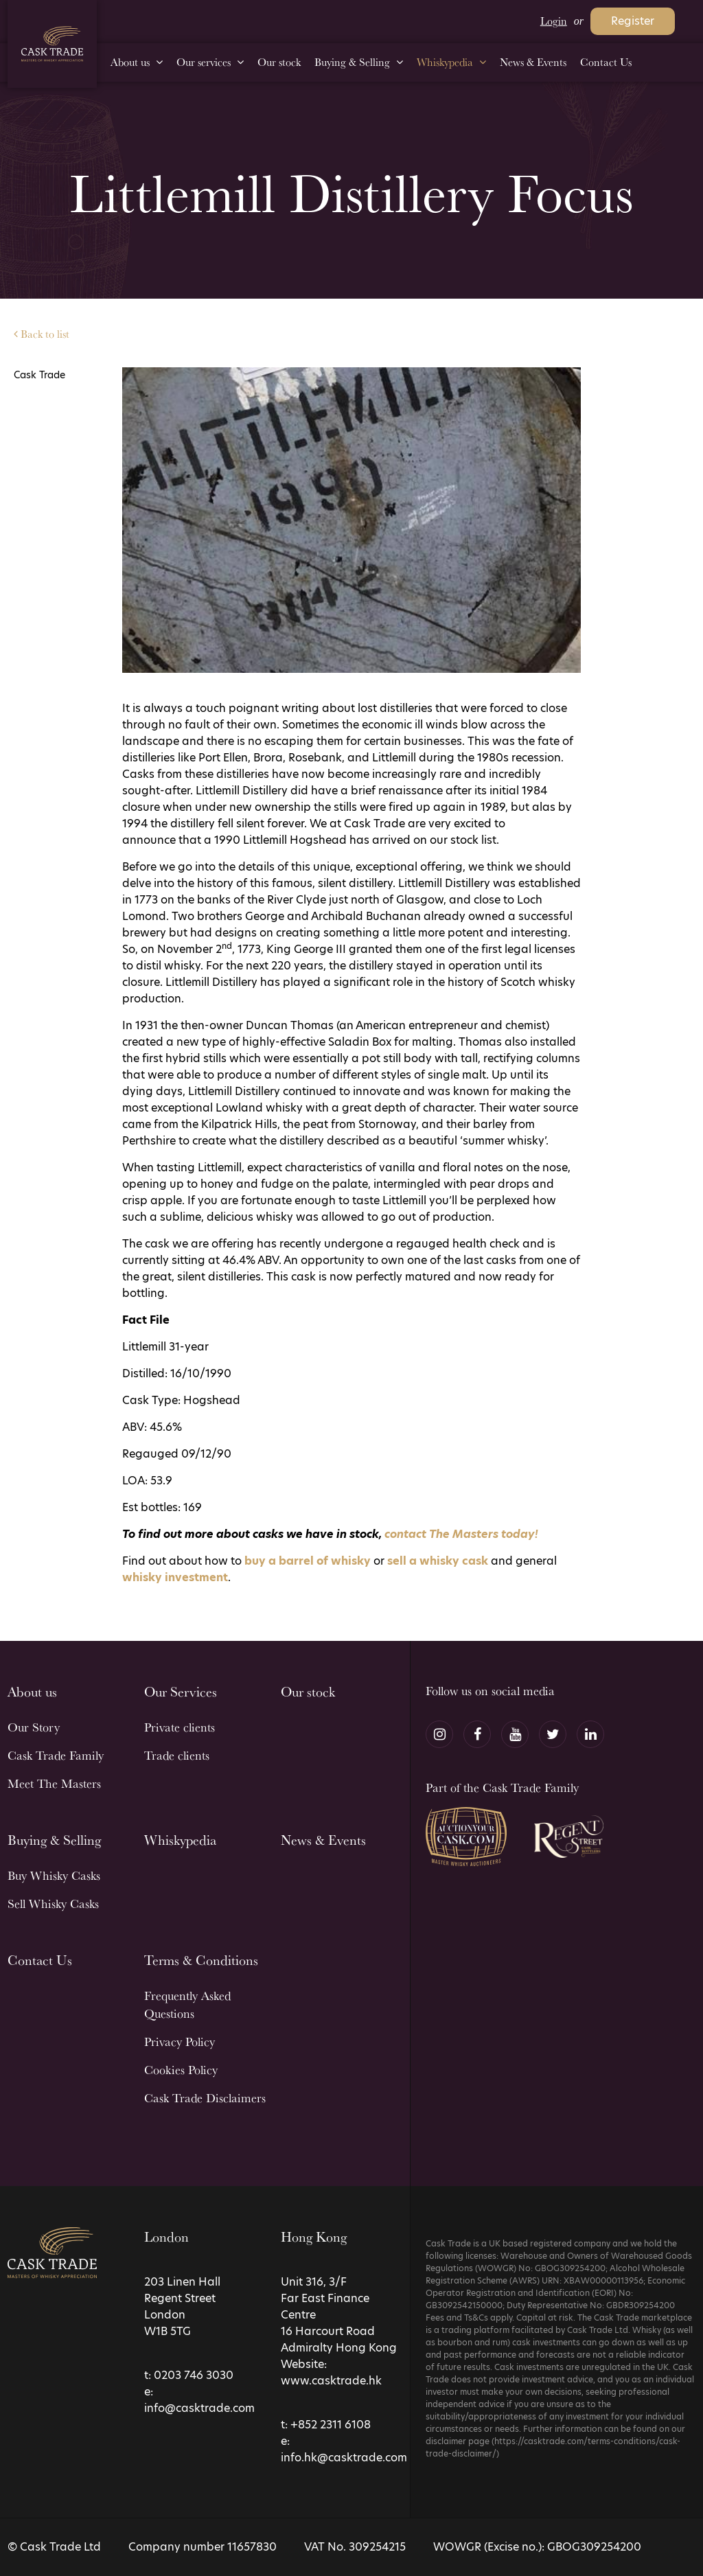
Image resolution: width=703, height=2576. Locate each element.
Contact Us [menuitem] (606, 62)
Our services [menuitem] (203, 62)
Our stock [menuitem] (279, 62)
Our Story (34, 1727)
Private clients (179, 1727)
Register (632, 21)
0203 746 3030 (193, 2375)
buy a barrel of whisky (307, 1561)
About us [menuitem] (130, 62)
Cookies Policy (181, 2070)
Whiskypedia (180, 1840)
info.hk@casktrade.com (344, 2457)
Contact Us (40, 1960)
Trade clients (176, 1755)
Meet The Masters (54, 1783)
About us (32, 1692)
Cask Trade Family (56, 1755)
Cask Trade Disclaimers (205, 2098)
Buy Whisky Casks (54, 1875)
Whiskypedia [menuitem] (445, 62)
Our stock (308, 1692)
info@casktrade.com (199, 2408)
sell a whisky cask (437, 1561)
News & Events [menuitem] (533, 62)
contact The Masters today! (461, 1534)
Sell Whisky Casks (53, 1903)
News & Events (323, 1840)
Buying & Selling (54, 1840)
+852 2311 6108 (330, 2425)
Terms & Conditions (201, 1960)
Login (553, 21)
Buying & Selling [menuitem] (352, 62)
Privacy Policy (179, 2041)
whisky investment (175, 1577)
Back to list (41, 334)
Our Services (180, 1692)
